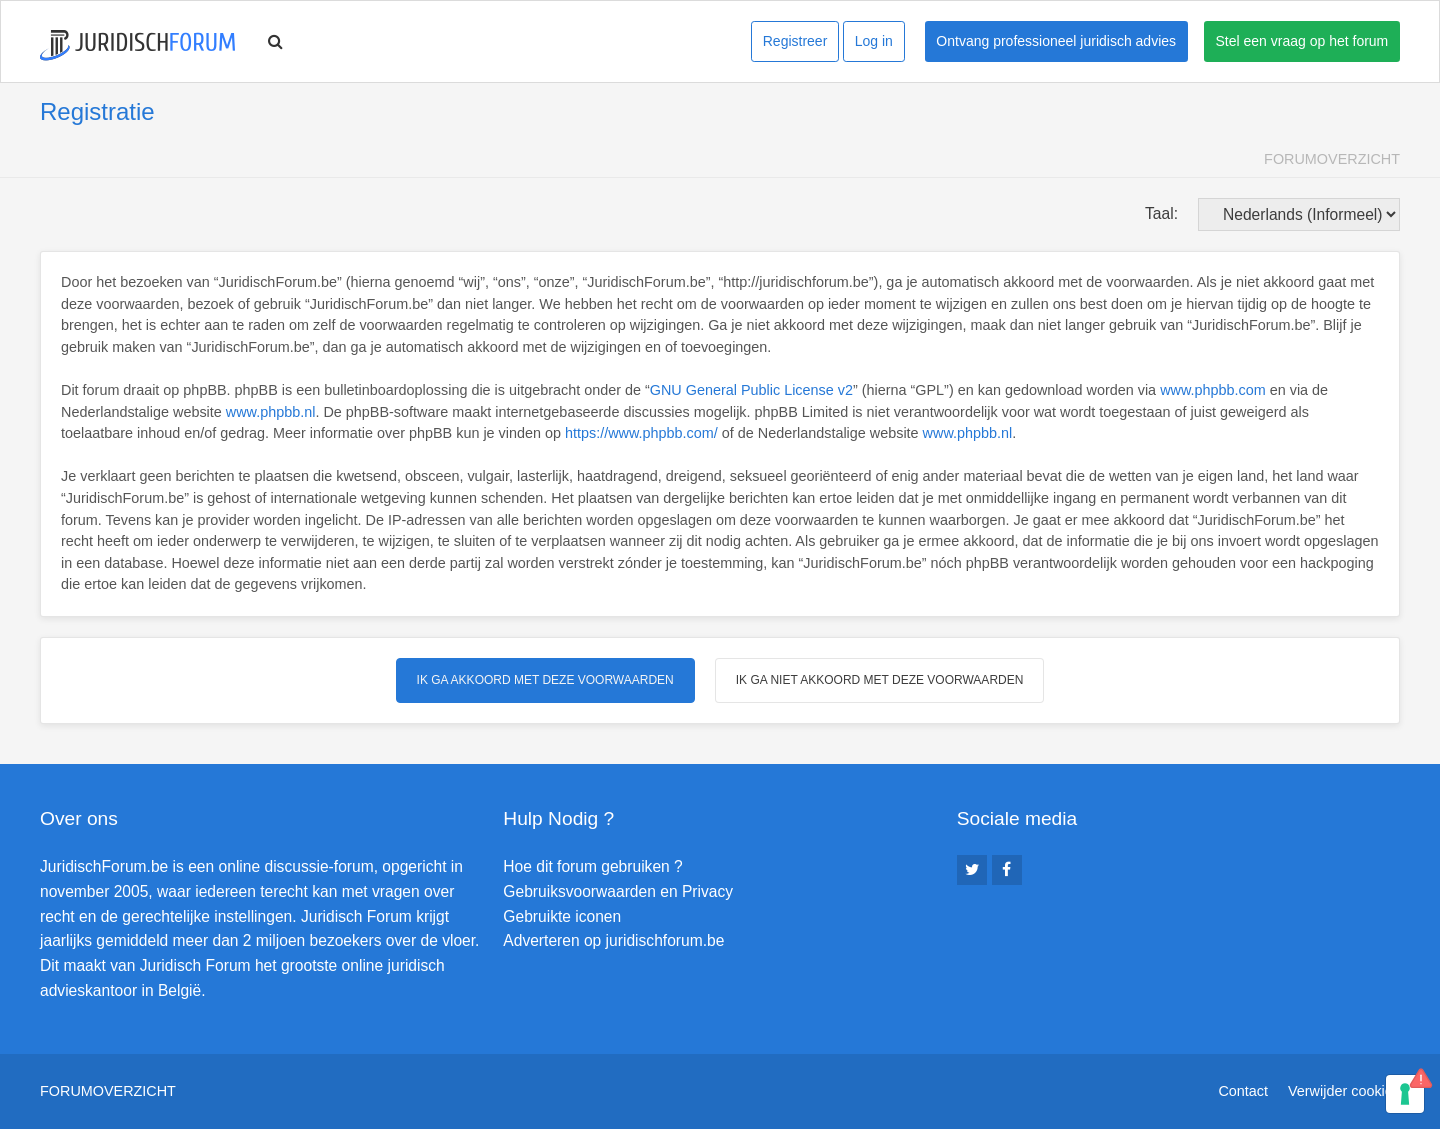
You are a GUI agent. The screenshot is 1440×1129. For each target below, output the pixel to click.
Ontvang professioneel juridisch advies (1056, 41)
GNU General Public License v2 (751, 390)
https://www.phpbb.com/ (641, 433)
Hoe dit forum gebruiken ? (592, 866)
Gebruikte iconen (562, 916)
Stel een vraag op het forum (1302, 41)
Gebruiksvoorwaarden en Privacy (618, 891)
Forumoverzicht (1332, 159)
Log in (874, 41)
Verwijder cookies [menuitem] (1344, 1091)
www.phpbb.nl (271, 412)
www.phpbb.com (1213, 390)
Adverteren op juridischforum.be (613, 940)
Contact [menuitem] (1243, 1091)
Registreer (795, 41)
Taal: (1161, 213)
